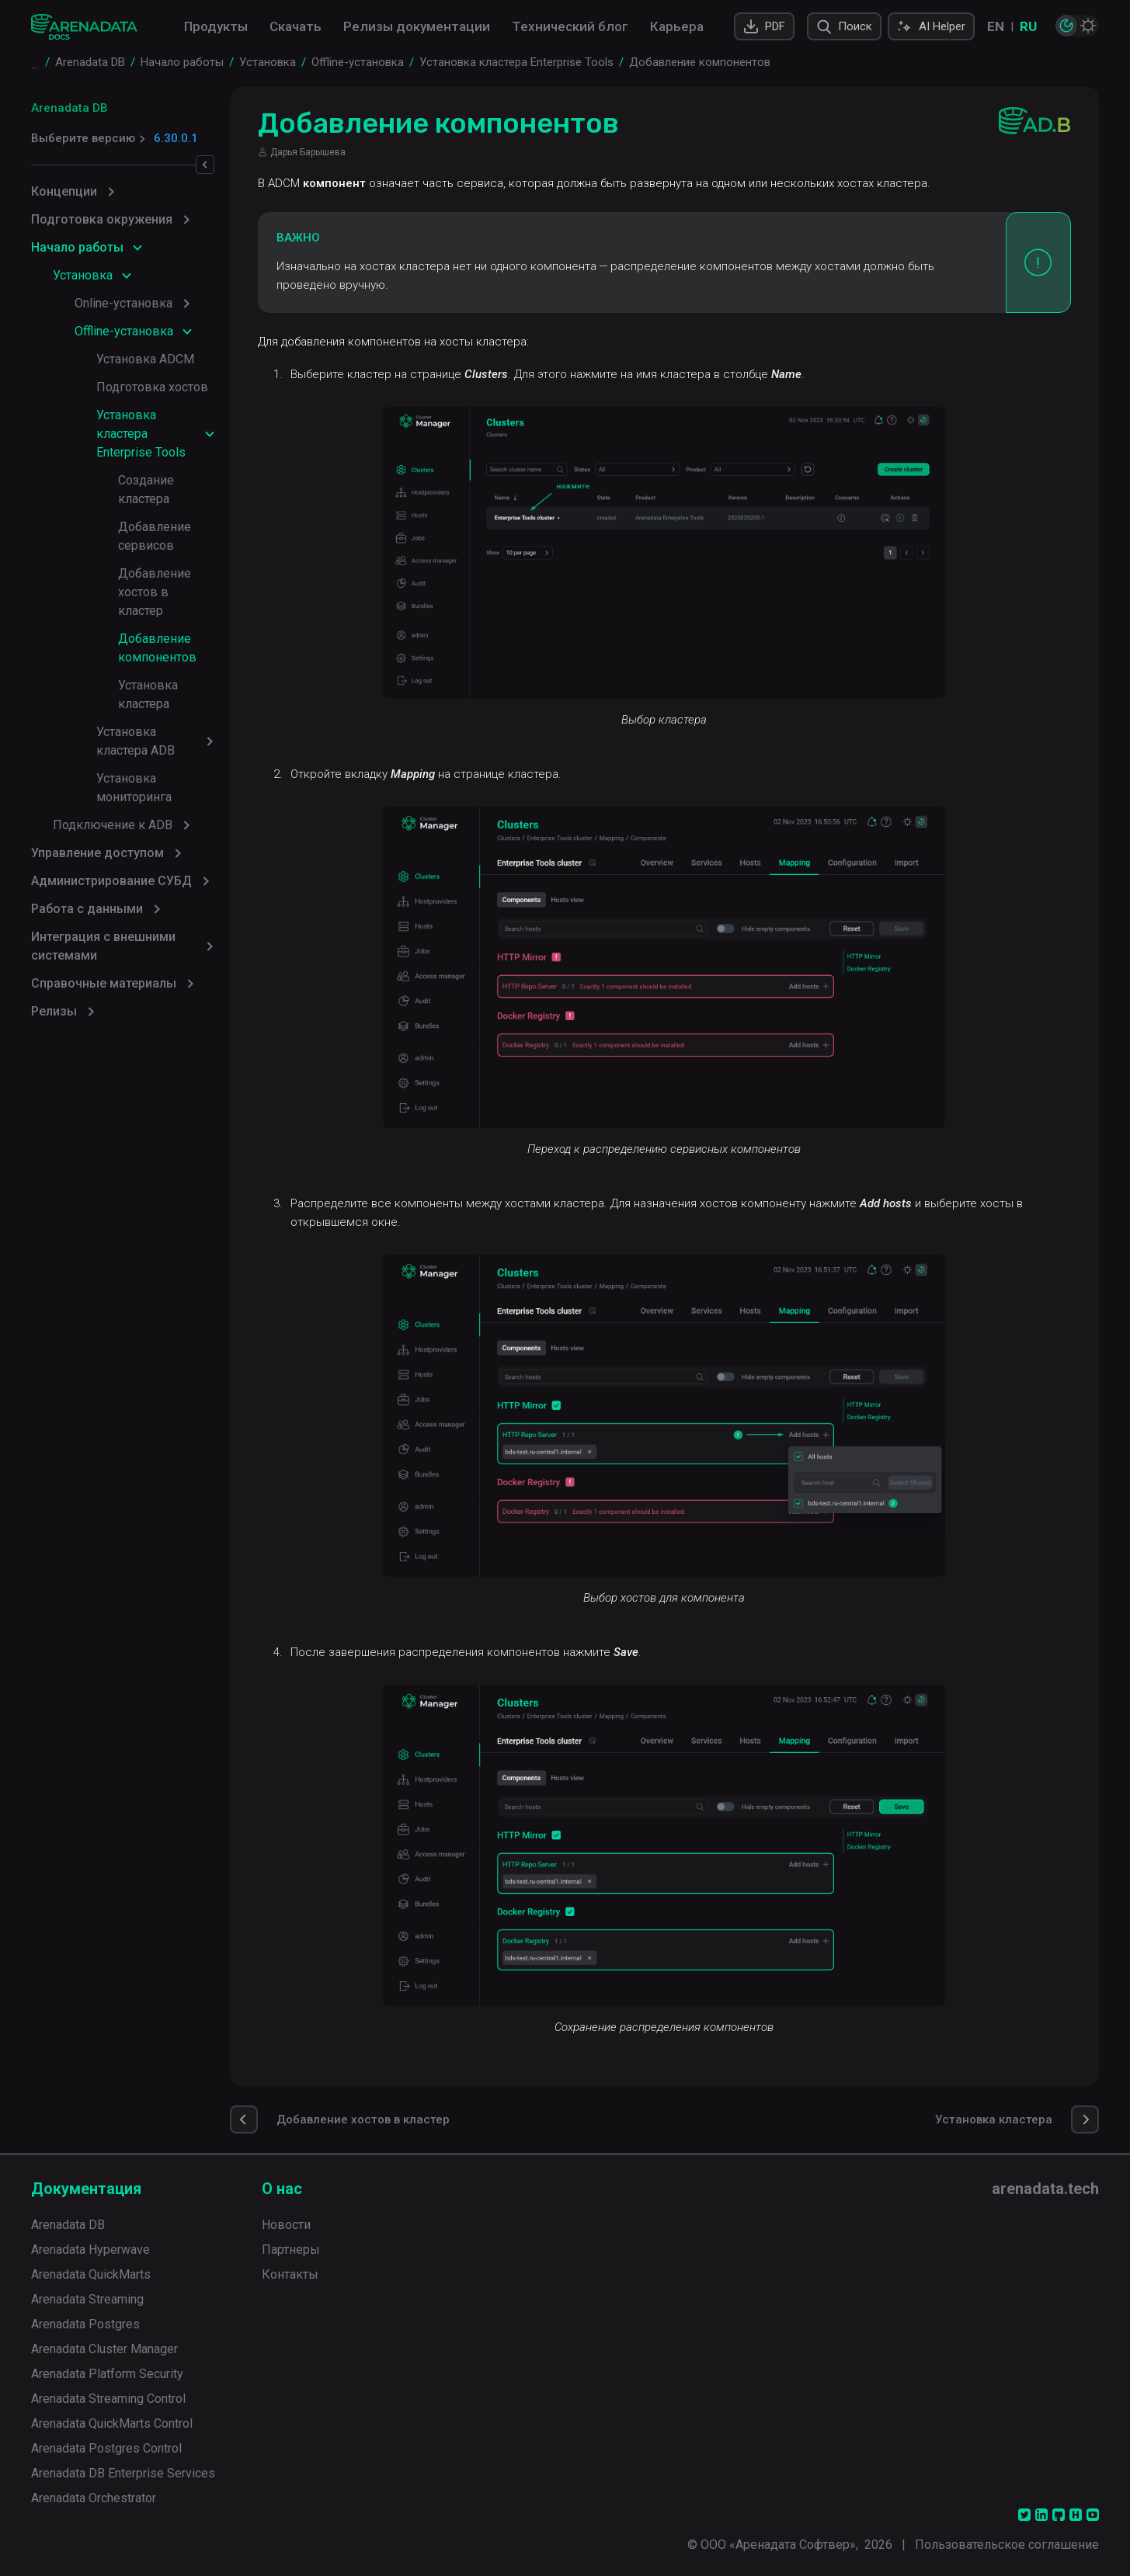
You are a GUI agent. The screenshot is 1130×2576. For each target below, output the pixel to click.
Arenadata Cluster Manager (104, 2349)
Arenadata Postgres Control (106, 2448)
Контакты (290, 2274)
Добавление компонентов (157, 573)
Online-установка (123, 303)
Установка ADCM (145, 359)
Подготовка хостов (152, 387)
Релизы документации (416, 26)
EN (995, 26)
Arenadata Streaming (87, 2299)
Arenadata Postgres (85, 2324)
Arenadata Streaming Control (108, 2398)
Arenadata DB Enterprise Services (123, 2473)
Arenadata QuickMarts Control (112, 2423)
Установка (83, 275)
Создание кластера (173, 461)
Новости (286, 2224)
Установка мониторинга (165, 666)
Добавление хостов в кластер (181, 526)
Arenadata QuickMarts (91, 2274)
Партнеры (291, 2249)
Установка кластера (175, 610)
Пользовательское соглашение (1007, 2544)
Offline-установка (124, 331)
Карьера (677, 26)
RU (1028, 26)
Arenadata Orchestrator (93, 2498)
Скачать (295, 26)
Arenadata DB (69, 108)
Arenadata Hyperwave (90, 2249)
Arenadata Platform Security (107, 2373)
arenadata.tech (1045, 2188)
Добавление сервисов (184, 489)
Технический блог (570, 26)
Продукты (216, 26)
